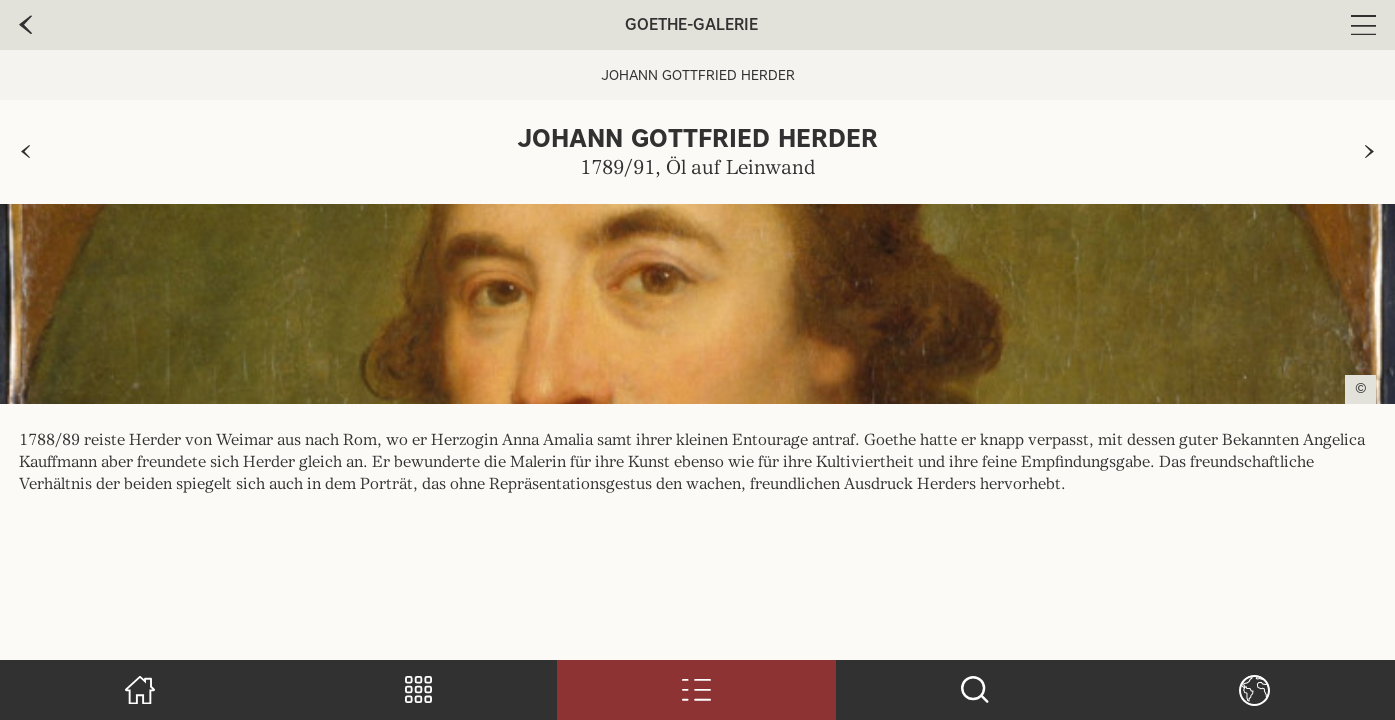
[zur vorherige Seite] (25, 25)
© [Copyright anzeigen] (1361, 388)
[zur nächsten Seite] (1369, 152)
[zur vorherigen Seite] (25, 152)
